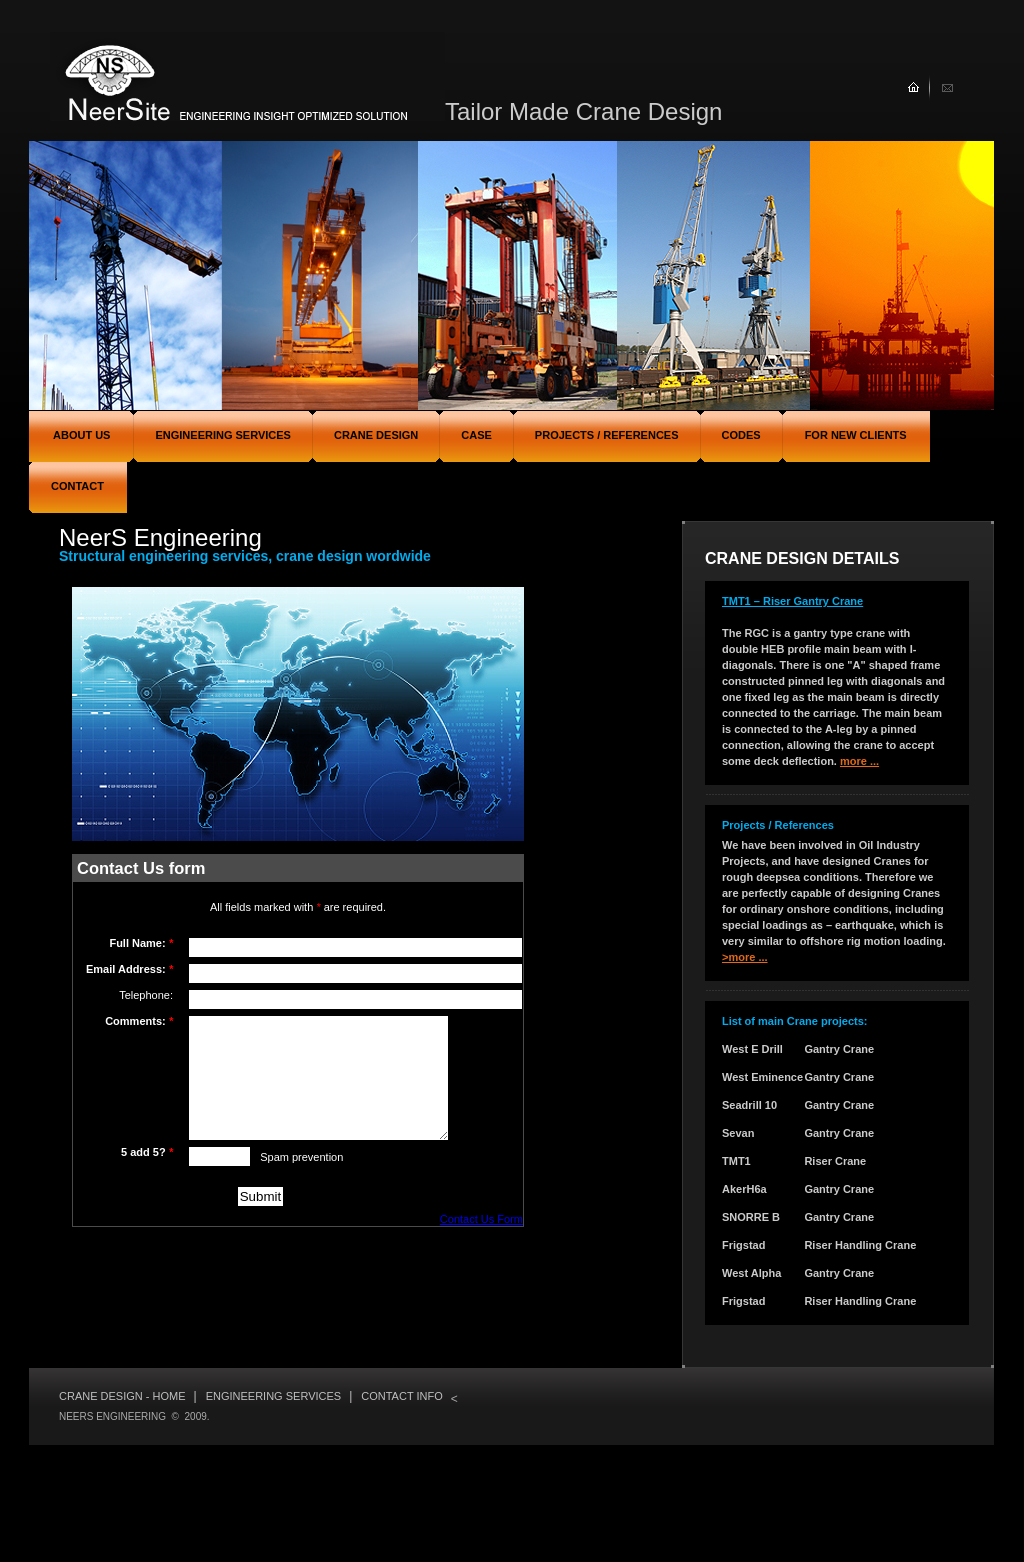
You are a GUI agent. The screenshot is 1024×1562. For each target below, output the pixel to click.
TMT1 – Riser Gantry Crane (792, 601)
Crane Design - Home (122, 1396)
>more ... (745, 957)
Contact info (401, 1396)
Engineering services (274, 1396)
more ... (859, 761)
